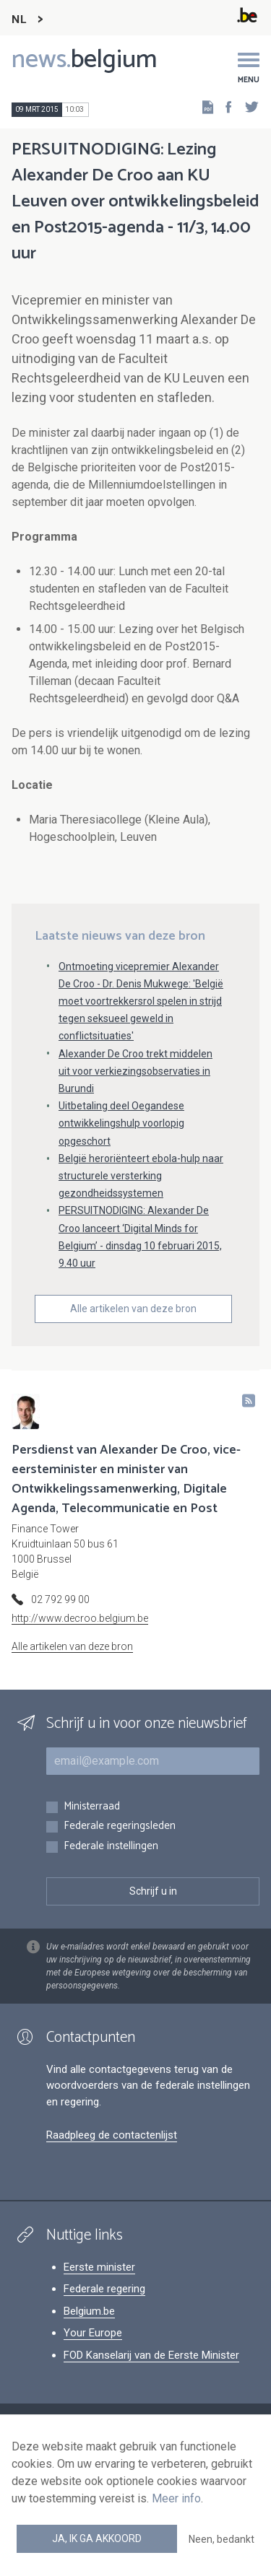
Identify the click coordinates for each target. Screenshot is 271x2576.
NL (19, 20)
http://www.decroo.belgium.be (80, 1618)
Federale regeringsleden (120, 1826)
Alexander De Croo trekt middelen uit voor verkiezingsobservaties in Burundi (135, 1071)
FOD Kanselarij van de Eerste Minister (151, 2355)
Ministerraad (92, 1807)
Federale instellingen (111, 1846)
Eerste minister (99, 2267)
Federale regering (104, 2288)
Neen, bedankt (221, 2539)
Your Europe (93, 2332)
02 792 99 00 (60, 1599)
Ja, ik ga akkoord (97, 2538)
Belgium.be (89, 2311)
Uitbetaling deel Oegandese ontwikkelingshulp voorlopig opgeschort (121, 1123)
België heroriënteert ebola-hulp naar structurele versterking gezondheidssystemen (141, 1176)
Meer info (176, 2498)
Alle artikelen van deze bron (133, 1308)
